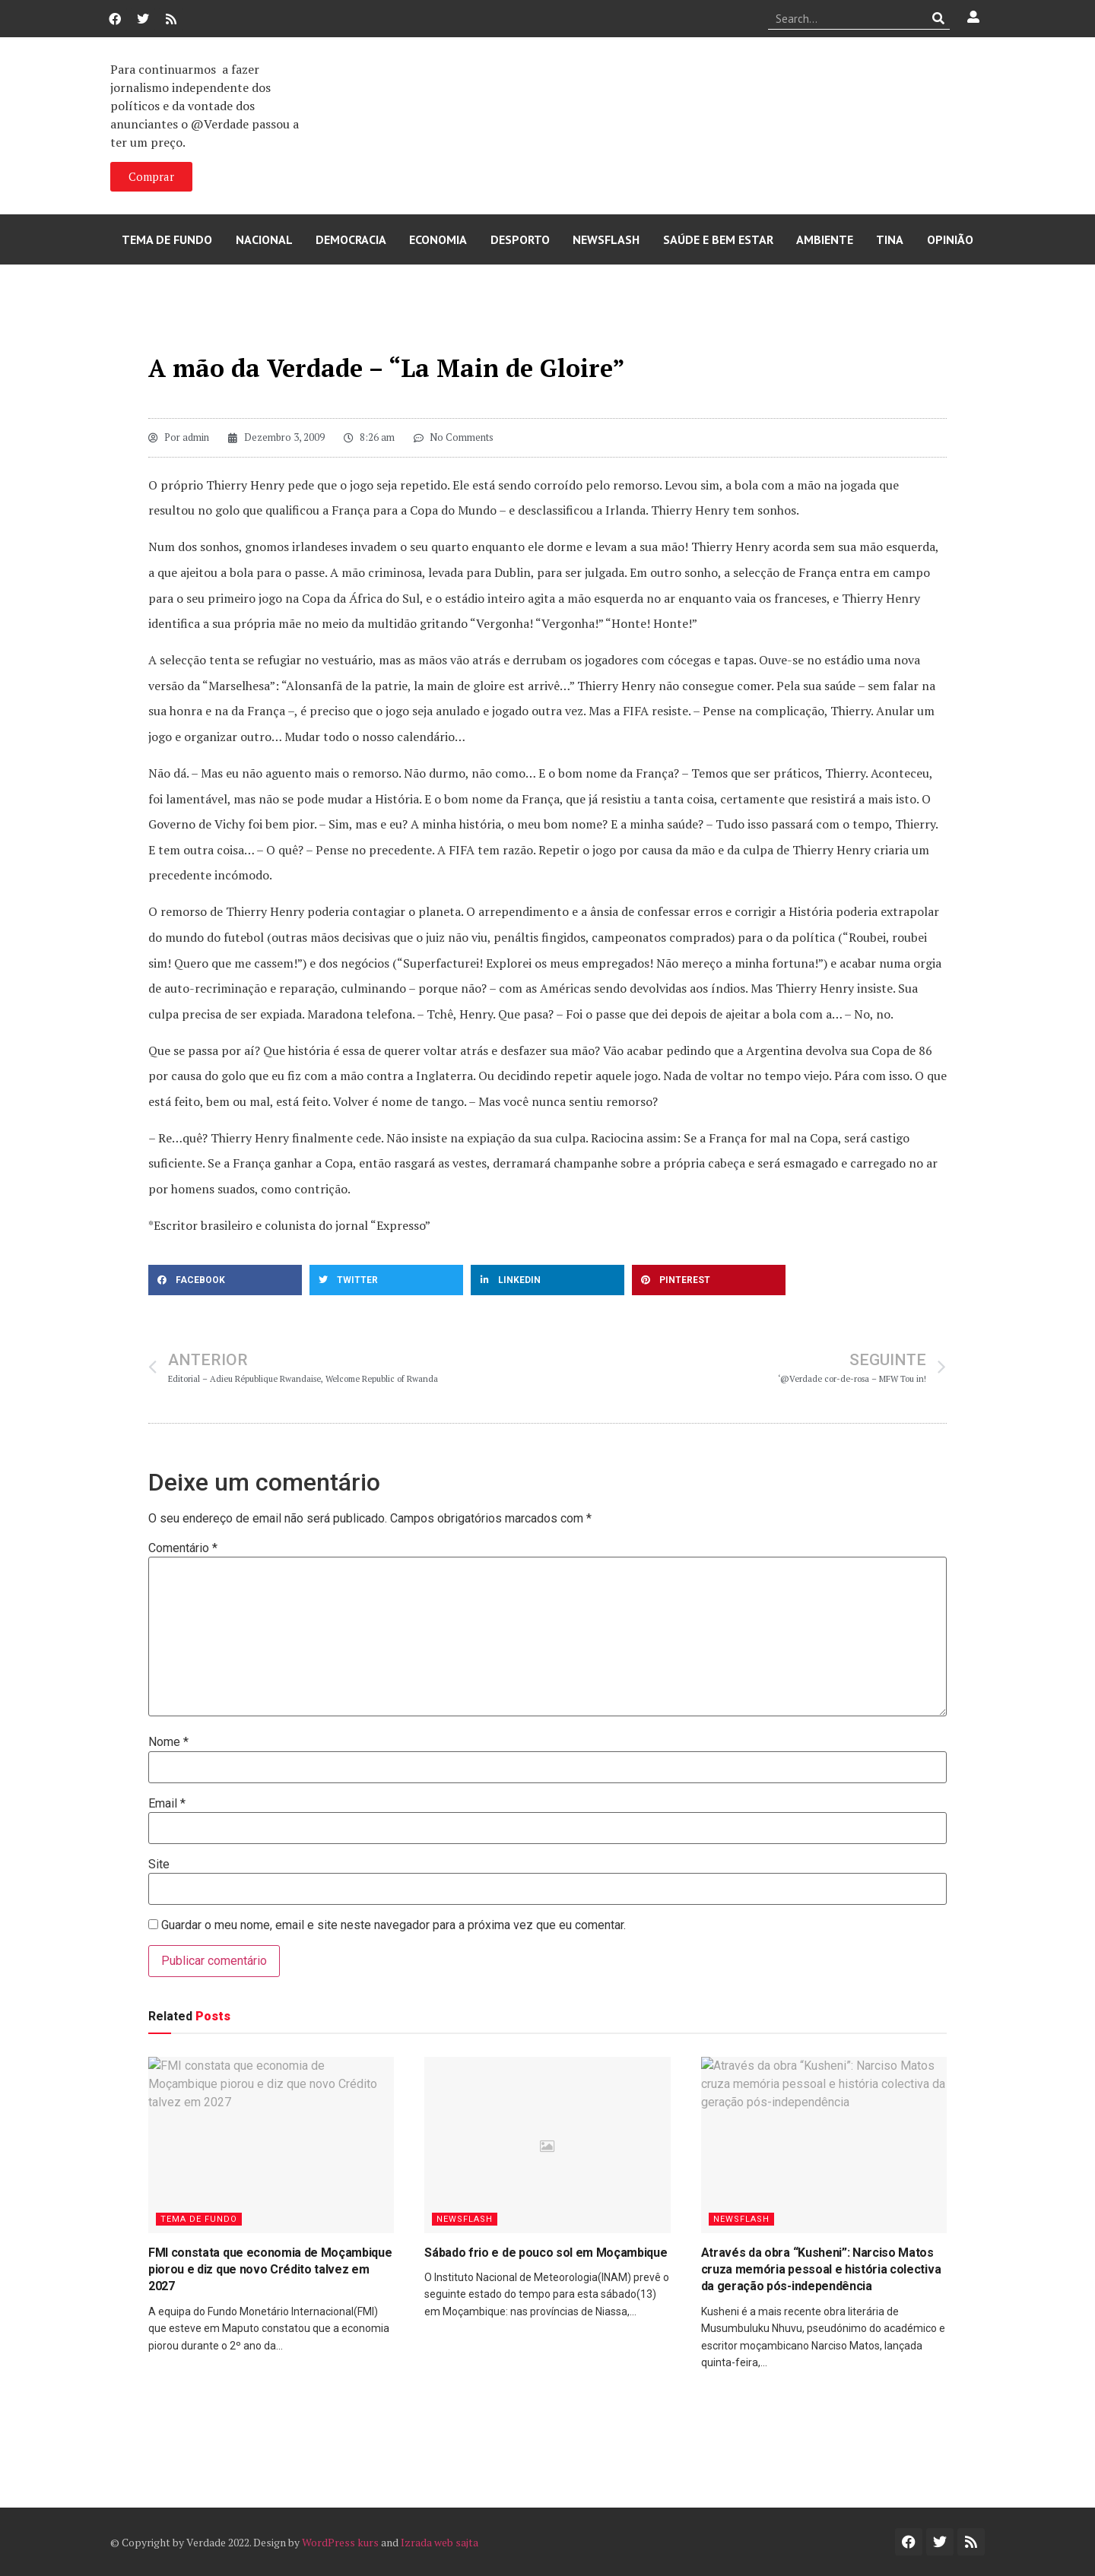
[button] (225, 1280)
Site (159, 1864)
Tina (889, 239)
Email (167, 1804)
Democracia (351, 239)
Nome (168, 1742)
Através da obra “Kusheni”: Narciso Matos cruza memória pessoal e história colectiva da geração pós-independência (821, 2269)
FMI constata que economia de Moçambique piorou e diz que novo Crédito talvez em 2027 (270, 2269)
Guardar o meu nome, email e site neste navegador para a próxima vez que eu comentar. (393, 1925)
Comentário (182, 1548)
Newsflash (606, 239)
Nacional (264, 239)
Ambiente (824, 239)
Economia (438, 239)
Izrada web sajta (439, 2542)
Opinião (950, 239)
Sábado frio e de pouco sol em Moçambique (545, 2252)
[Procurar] (939, 18)
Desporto (520, 239)
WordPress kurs (340, 2542)
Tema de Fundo (167, 239)
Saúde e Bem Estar (718, 239)
